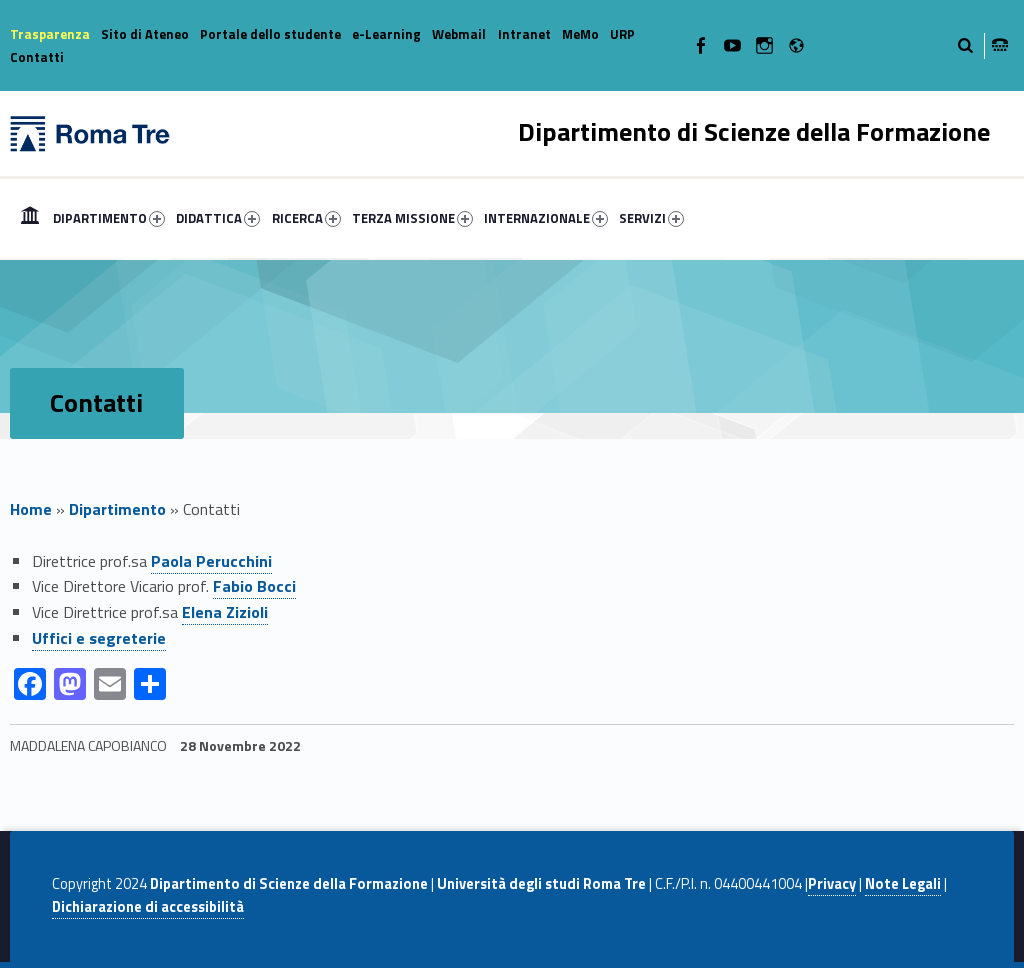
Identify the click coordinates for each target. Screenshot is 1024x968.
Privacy (832, 884)
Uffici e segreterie (99, 638)
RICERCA (306, 218)
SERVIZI (651, 218)
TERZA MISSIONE (412, 218)
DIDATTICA (218, 218)
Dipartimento (117, 509)
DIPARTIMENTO (109, 218)
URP (622, 34)
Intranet (524, 34)
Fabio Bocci (254, 586)
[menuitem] (30, 218)
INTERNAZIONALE (546, 218)
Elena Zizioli (225, 612)
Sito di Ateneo (145, 34)
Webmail (459, 34)
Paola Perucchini (211, 561)
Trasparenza (50, 34)
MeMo (580, 34)
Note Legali (903, 884)
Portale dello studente (270, 34)
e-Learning (386, 34)
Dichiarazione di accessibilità (148, 907)
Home (30, 218)
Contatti (37, 57)
